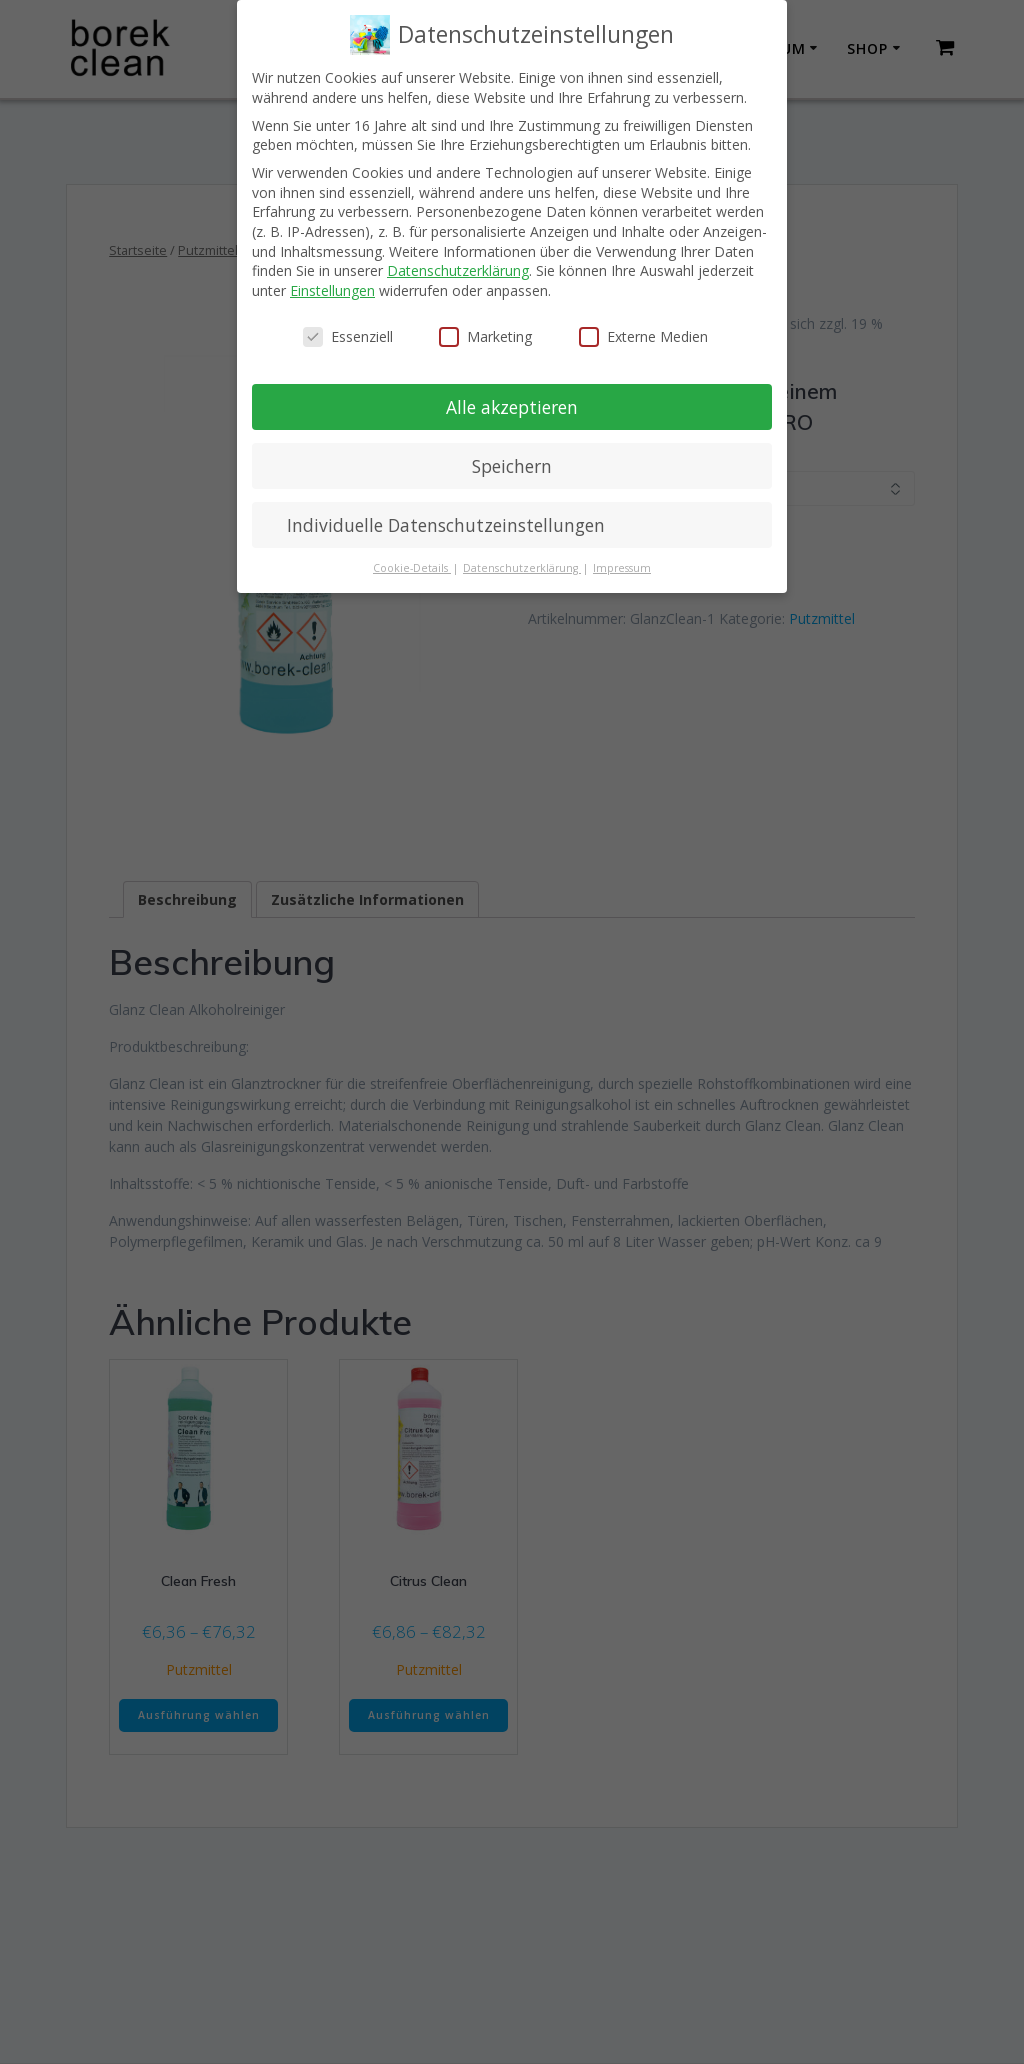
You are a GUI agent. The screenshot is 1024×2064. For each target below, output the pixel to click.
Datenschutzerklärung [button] (522, 568)
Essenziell (348, 336)
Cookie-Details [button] (412, 568)
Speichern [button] (512, 466)
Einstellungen (332, 290)
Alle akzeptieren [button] (512, 407)
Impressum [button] (622, 568)
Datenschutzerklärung (458, 270)
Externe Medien (643, 336)
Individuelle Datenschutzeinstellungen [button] (446, 525)
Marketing (485, 336)
